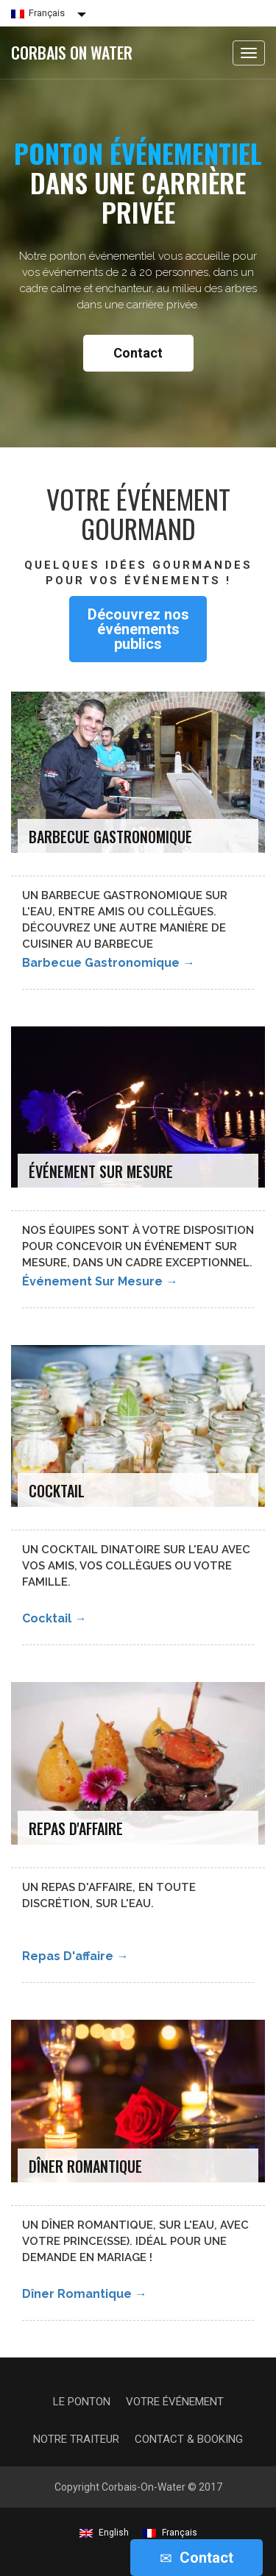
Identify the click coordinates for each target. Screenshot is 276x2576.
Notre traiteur (76, 2439)
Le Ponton (81, 2401)
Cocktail (54, 1618)
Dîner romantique (84, 2294)
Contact (138, 353)
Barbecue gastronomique (108, 963)
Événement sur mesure (99, 1281)
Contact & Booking (189, 2439)
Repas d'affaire (75, 1956)
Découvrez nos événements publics (138, 629)
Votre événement (175, 2401)
